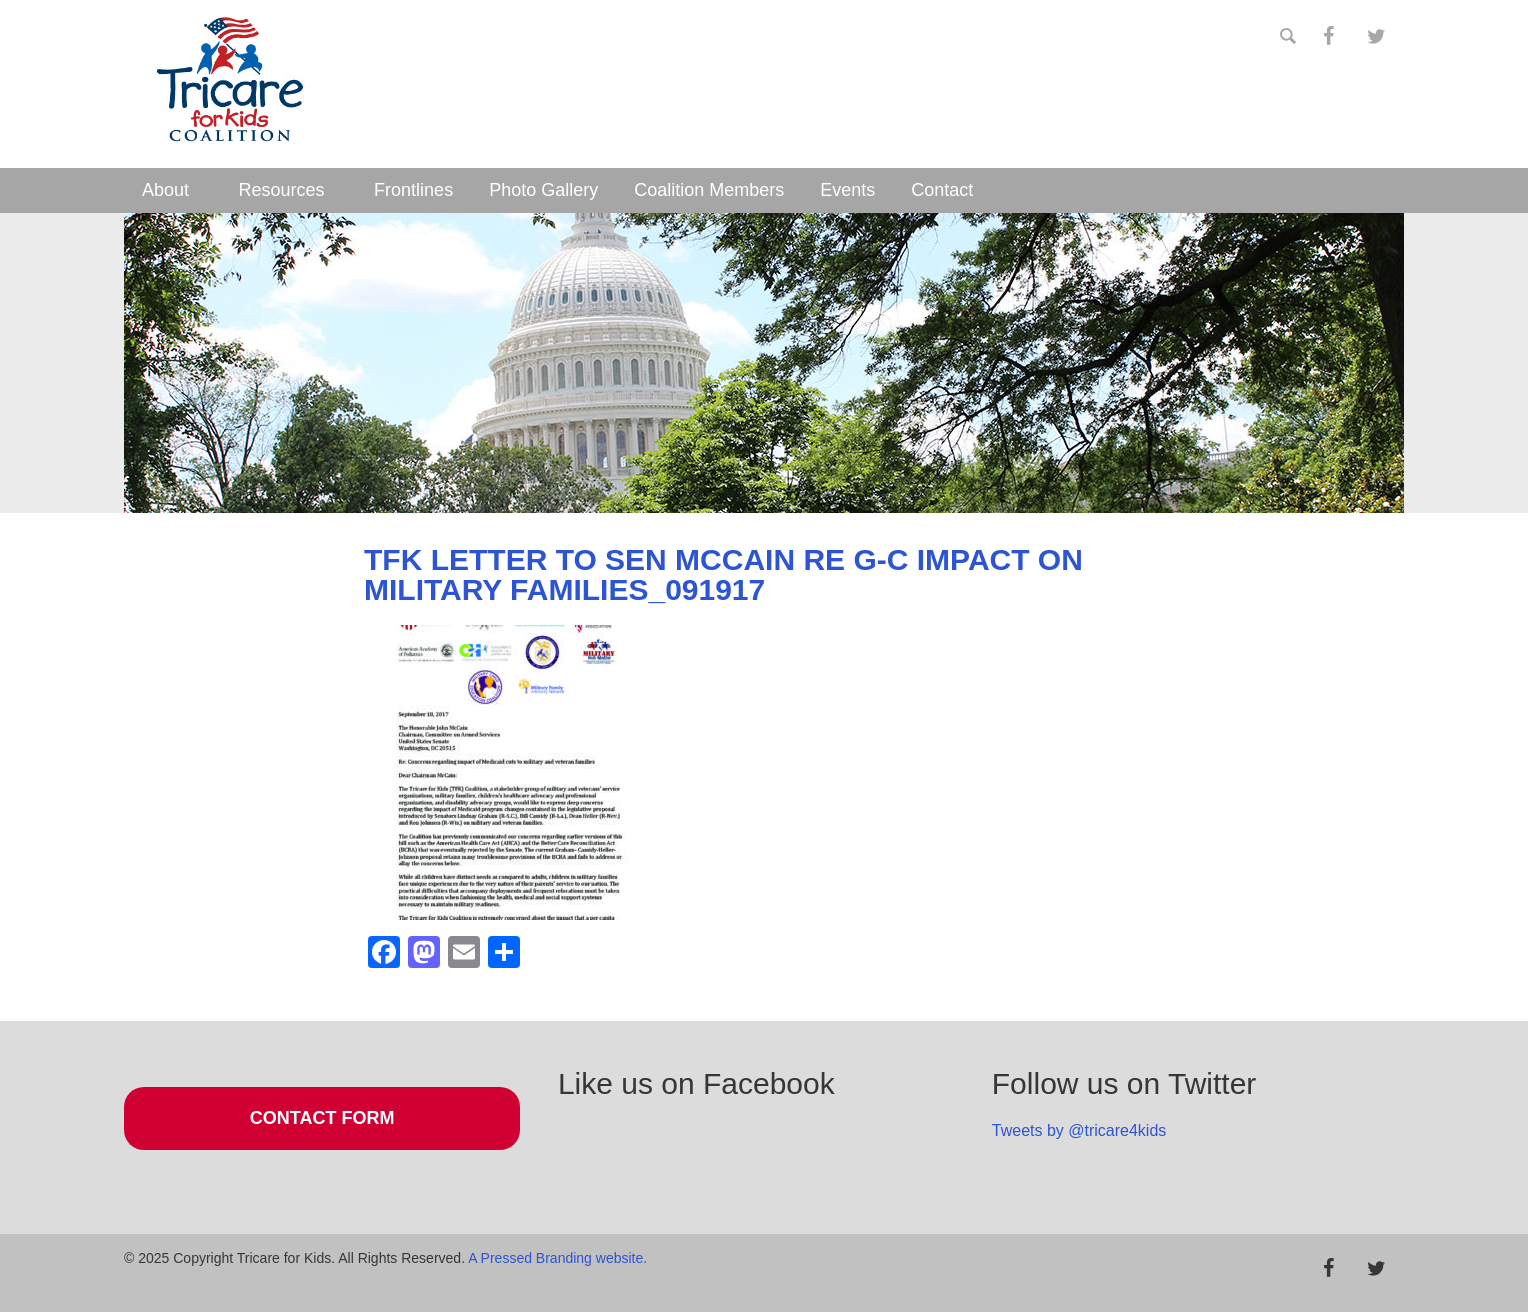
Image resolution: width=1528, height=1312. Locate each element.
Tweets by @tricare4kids (1079, 1130)
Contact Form (322, 1118)
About (165, 190)
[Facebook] (1328, 37)
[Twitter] (1376, 37)
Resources (282, 190)
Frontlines (413, 190)
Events (847, 190)
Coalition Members (709, 190)
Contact (942, 190)
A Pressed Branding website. (557, 1258)
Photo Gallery (543, 190)
